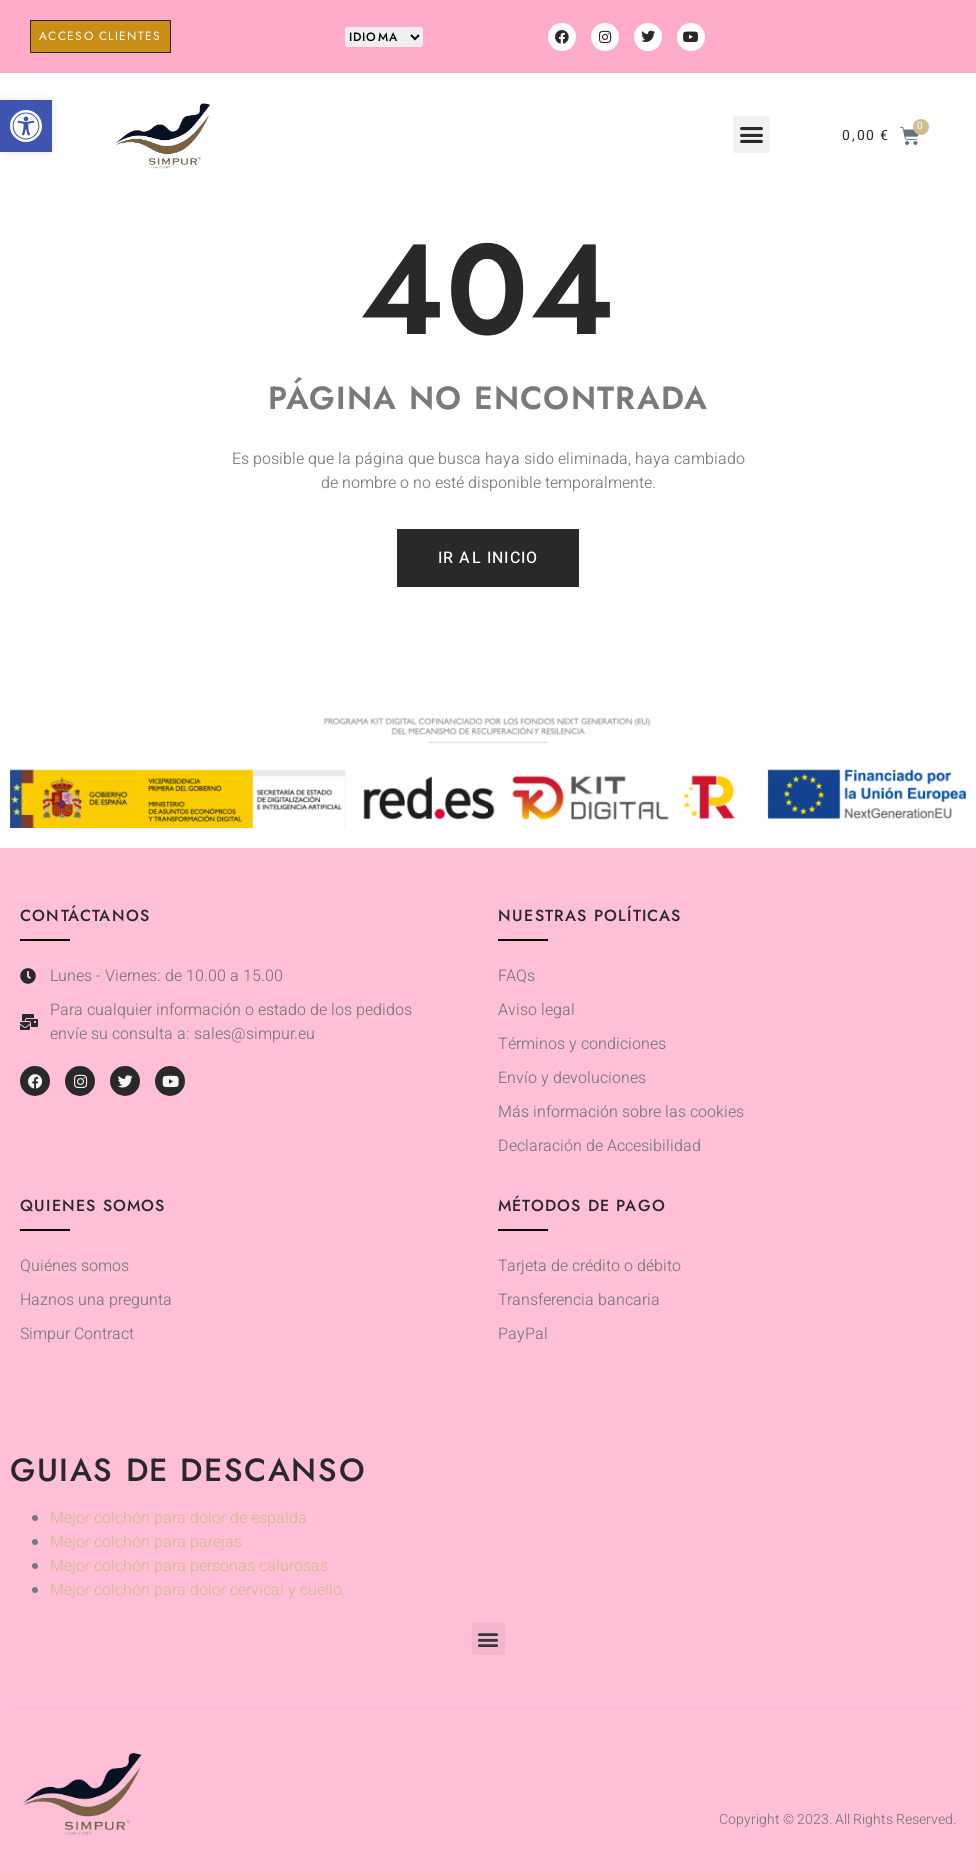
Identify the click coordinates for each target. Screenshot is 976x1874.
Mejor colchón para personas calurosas (189, 1566)
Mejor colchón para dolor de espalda (178, 1518)
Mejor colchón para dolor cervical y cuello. (198, 1590)
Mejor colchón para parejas (146, 1542)
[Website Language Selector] (384, 37)
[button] (26, 126)
